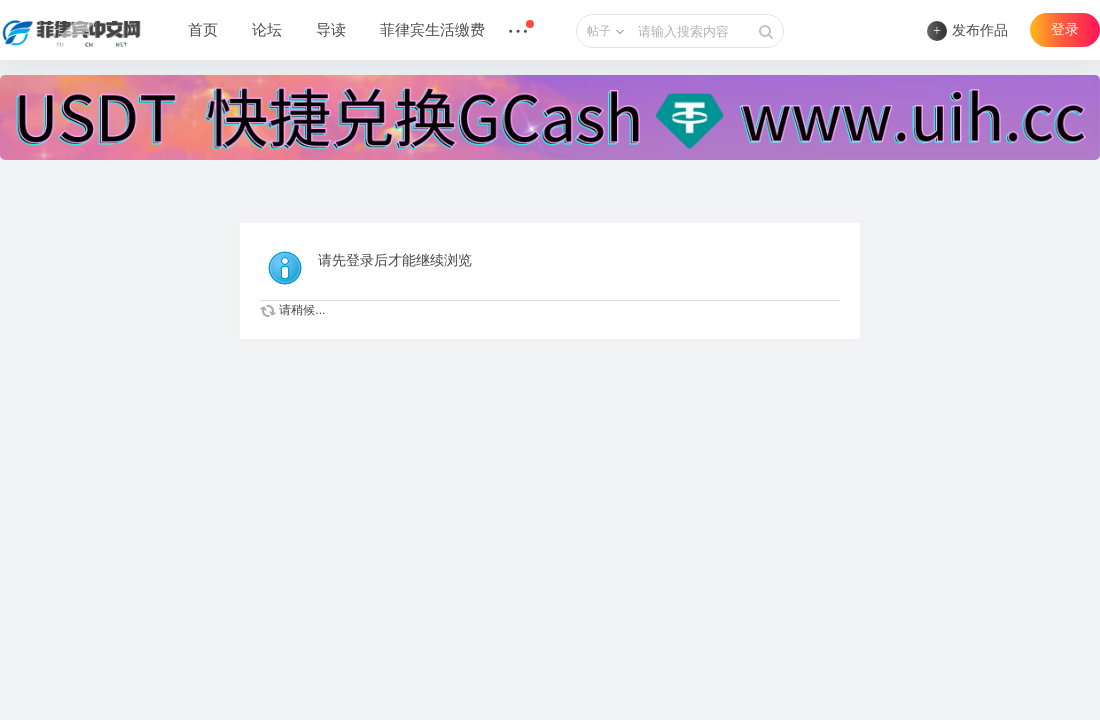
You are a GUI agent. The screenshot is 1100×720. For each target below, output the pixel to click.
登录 (1065, 29)
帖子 (599, 31)
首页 (203, 30)
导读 (331, 30)
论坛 (267, 30)
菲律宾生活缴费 (432, 30)
